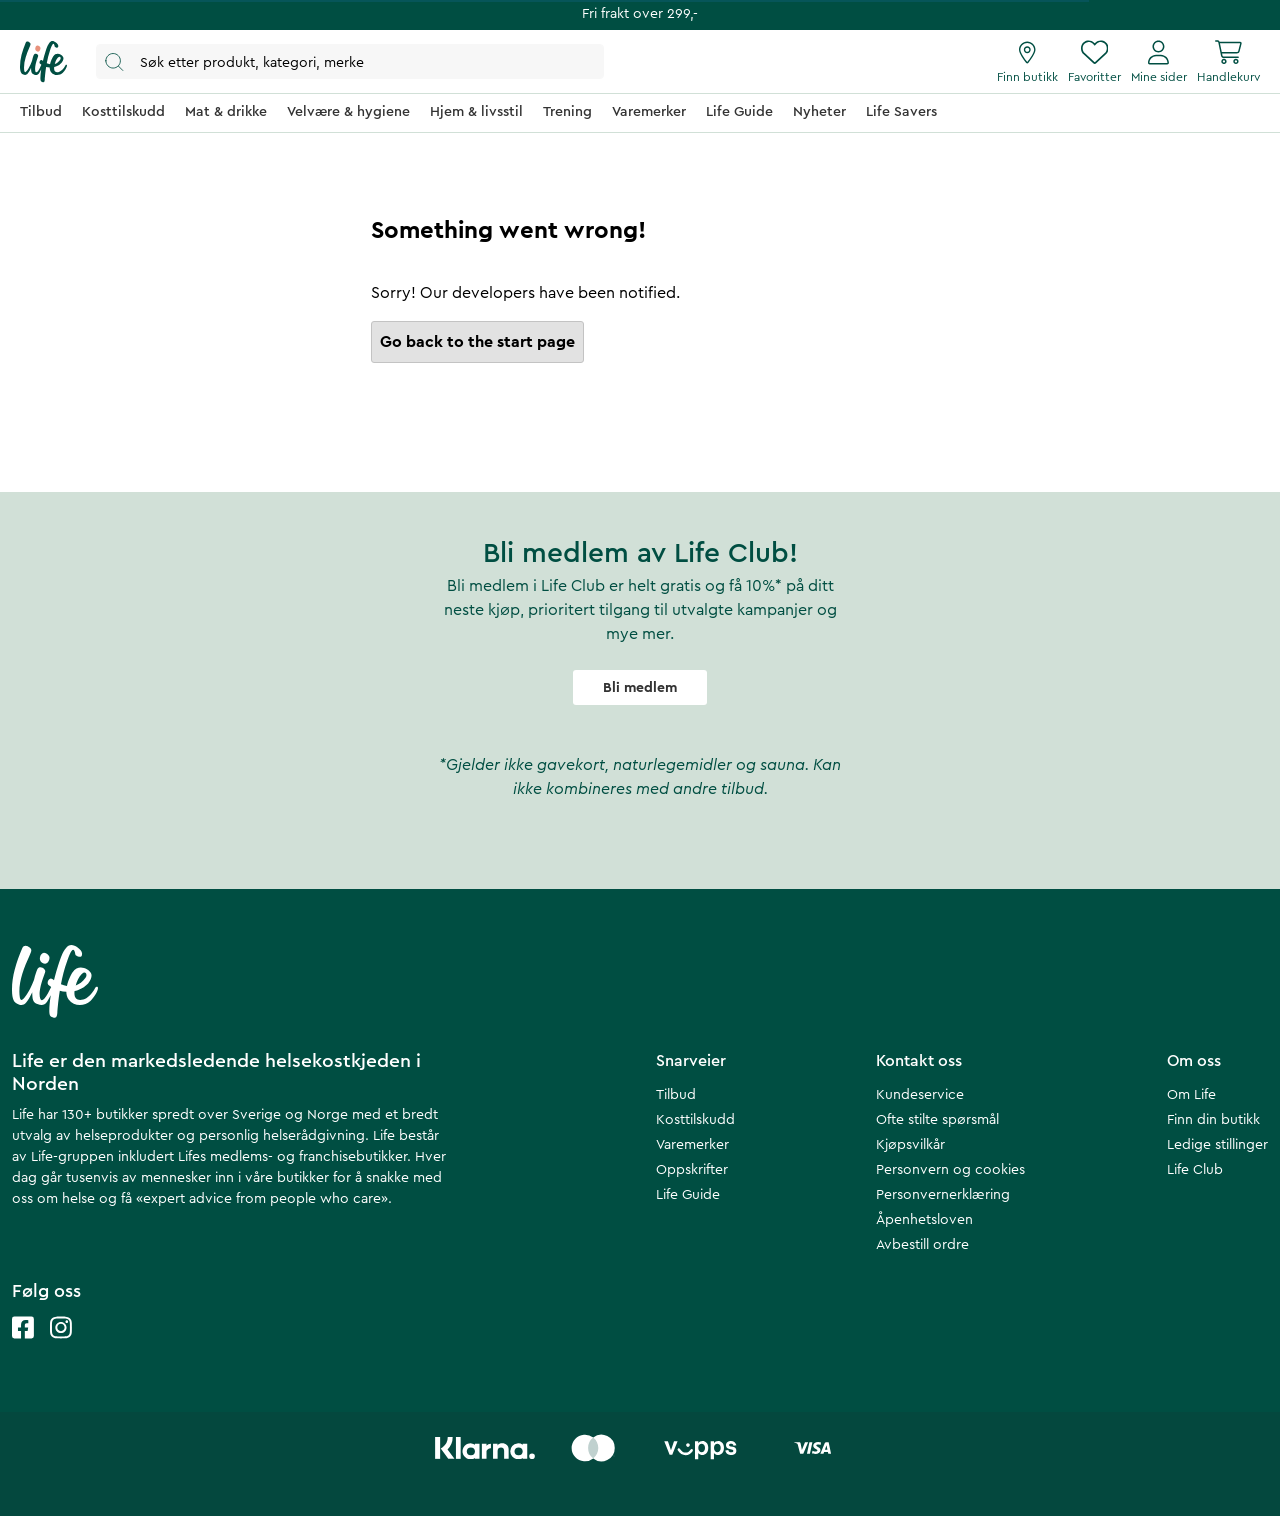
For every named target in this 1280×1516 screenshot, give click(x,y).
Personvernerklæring (943, 1195)
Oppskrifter (692, 1170)
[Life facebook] (23, 1347)
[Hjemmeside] (43, 62)
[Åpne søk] (350, 61)
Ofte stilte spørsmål (937, 1120)
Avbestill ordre (922, 1245)
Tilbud (676, 1095)
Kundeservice (920, 1095)
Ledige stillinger (1217, 1145)
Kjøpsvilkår (910, 1145)
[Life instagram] (61, 1347)
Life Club (1195, 1170)
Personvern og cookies (950, 1170)
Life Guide (688, 1195)
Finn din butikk (1213, 1120)
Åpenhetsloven (924, 1220)
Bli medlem (640, 688)
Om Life (1191, 1095)
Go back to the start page (477, 342)
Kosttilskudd (695, 1120)
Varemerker (692, 1145)
